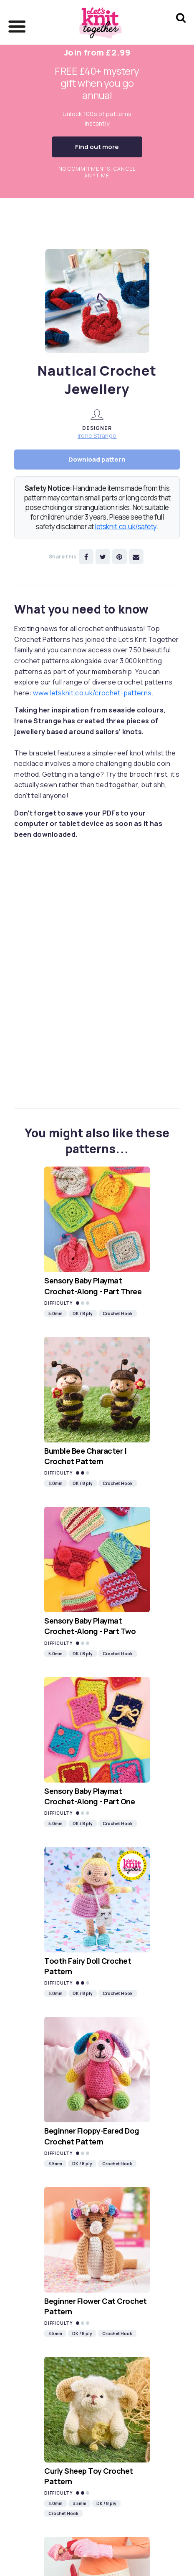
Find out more (97, 146)
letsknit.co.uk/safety (125, 526)
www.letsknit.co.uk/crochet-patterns (92, 692)
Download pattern (97, 459)
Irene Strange (97, 435)
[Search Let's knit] (181, 28)
